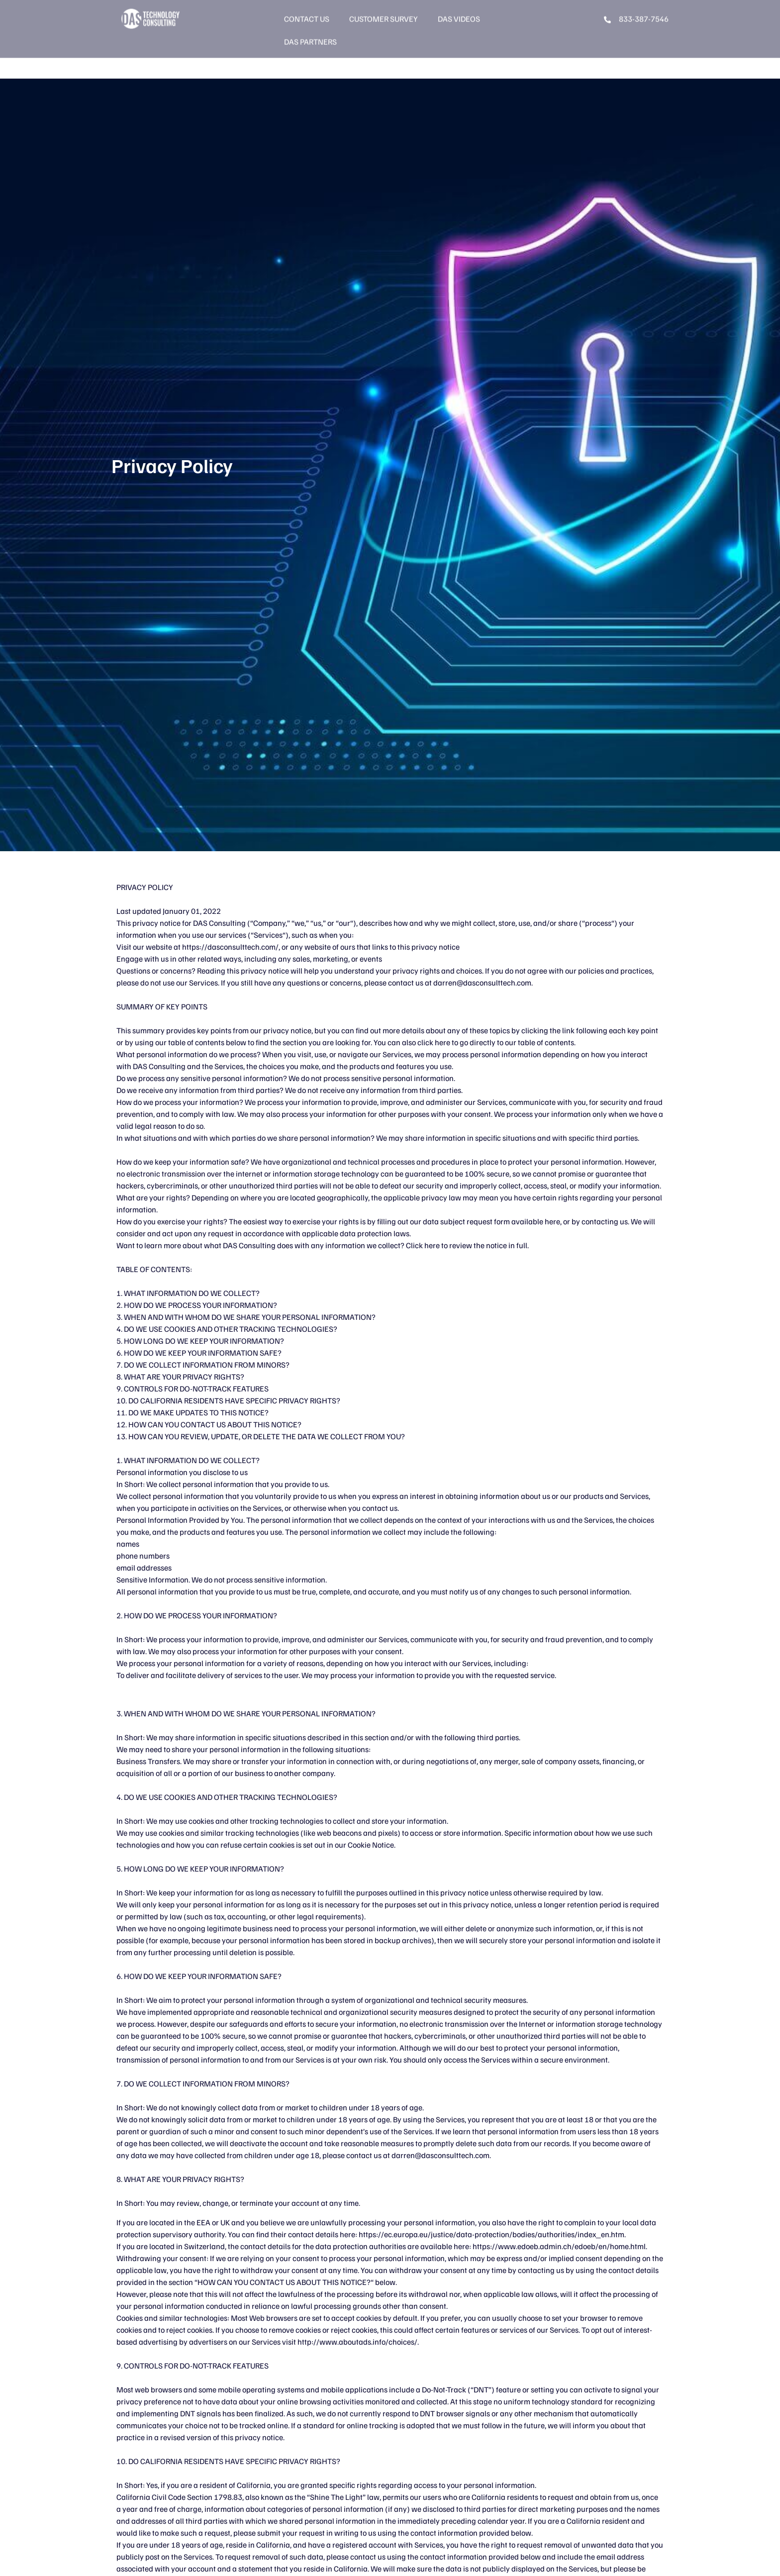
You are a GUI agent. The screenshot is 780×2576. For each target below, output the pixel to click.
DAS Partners (310, 22)
